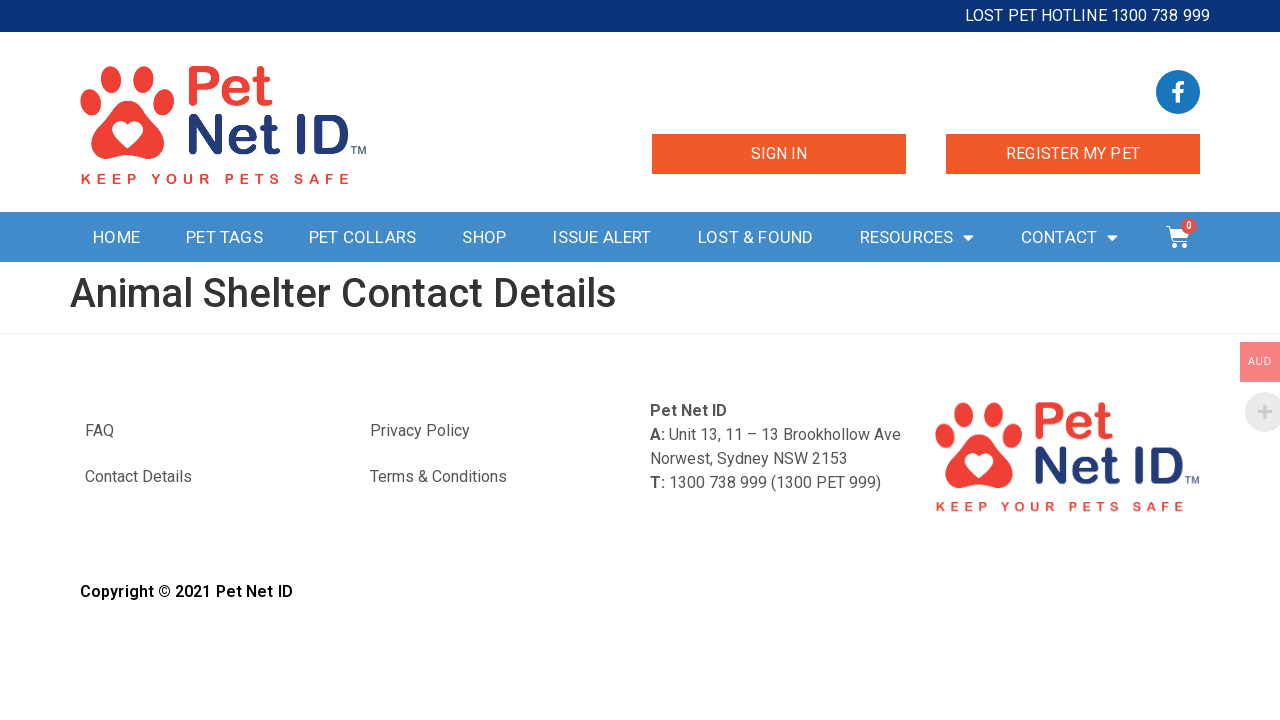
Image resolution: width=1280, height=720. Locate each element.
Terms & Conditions (438, 476)
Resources (917, 237)
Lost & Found (755, 237)
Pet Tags (224, 237)
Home (116, 237)
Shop (484, 237)
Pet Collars (362, 237)
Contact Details (138, 476)
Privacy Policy (420, 430)
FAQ (99, 430)
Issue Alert (601, 237)
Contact (1070, 237)
